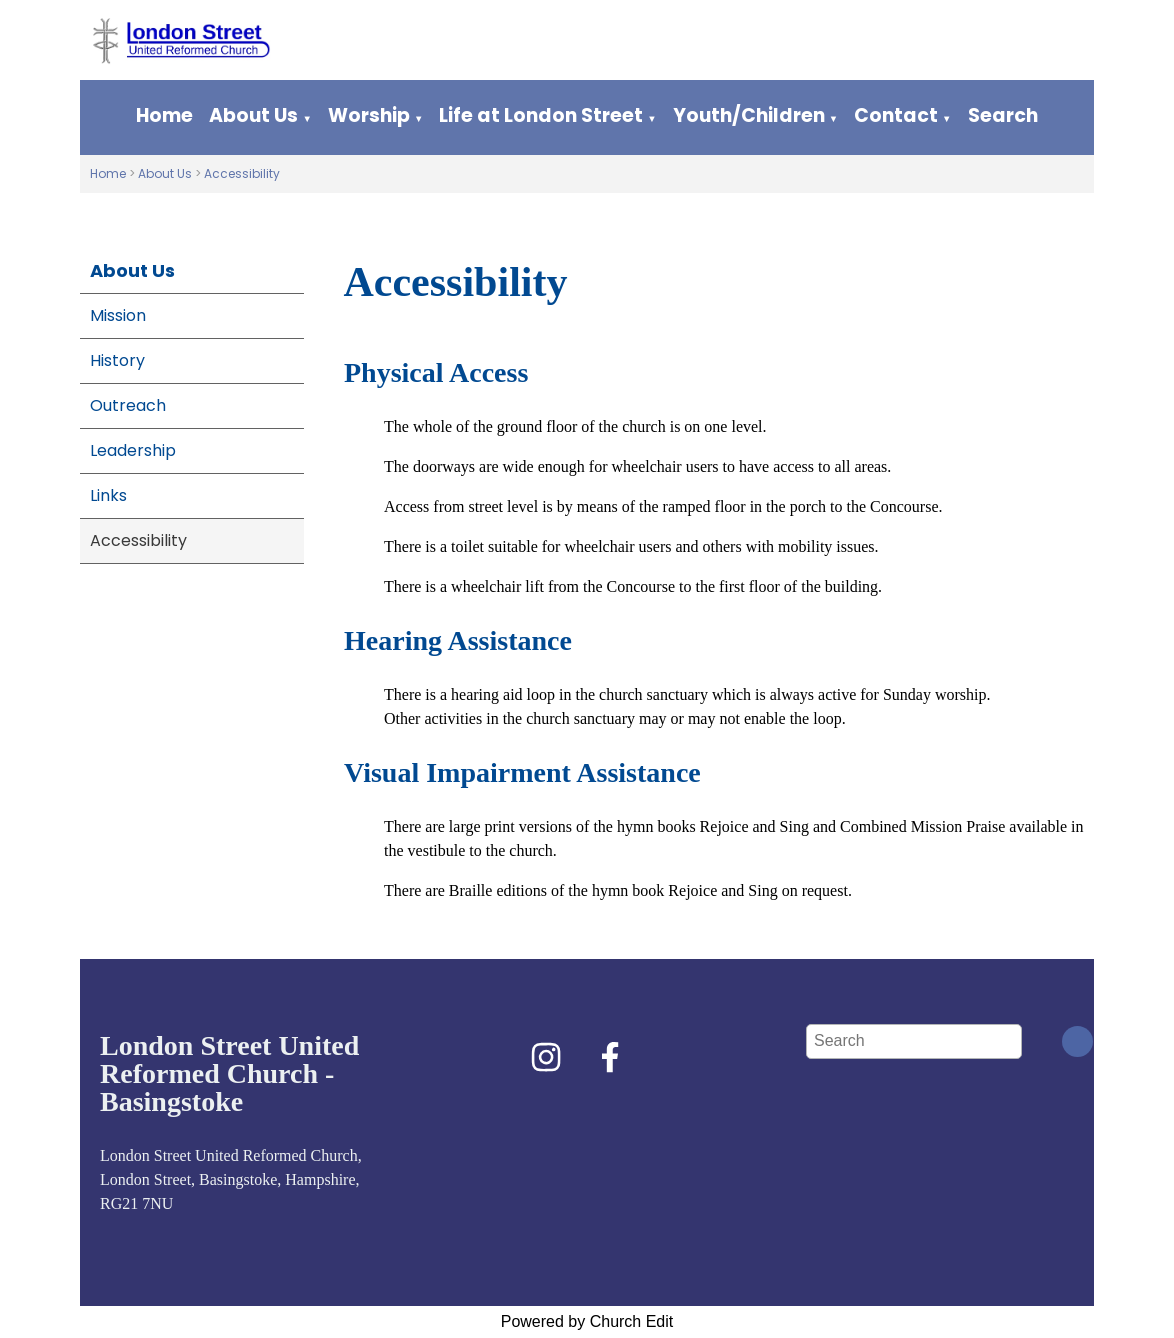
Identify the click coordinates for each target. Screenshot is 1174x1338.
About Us (253, 115)
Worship (369, 115)
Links (108, 495)
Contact (896, 115)
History (117, 360)
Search (1003, 115)
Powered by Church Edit (587, 1321)
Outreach (128, 405)
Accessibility (242, 173)
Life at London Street (541, 115)
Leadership (133, 450)
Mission (118, 315)
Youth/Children (749, 115)
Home (164, 115)
